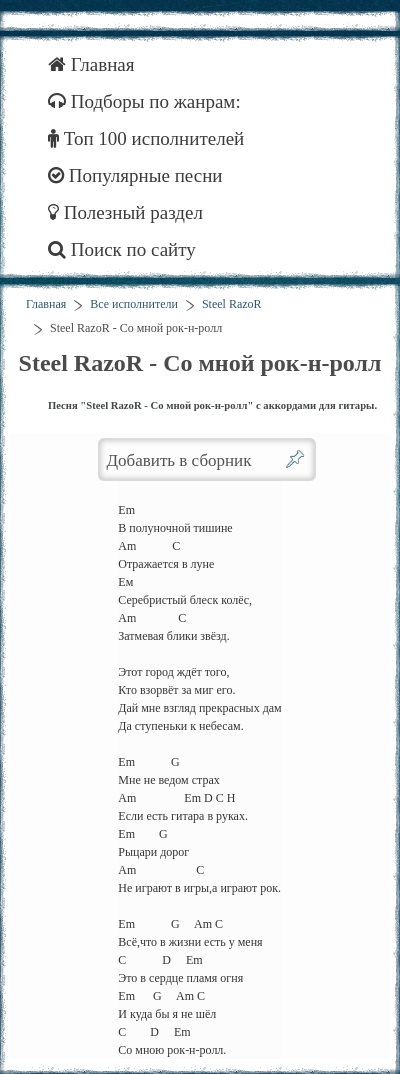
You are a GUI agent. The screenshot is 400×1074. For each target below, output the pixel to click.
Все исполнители (134, 304)
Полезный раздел (125, 212)
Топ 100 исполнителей (146, 138)
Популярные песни (135, 175)
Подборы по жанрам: (144, 101)
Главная (91, 64)
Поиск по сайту (122, 249)
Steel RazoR (232, 304)
